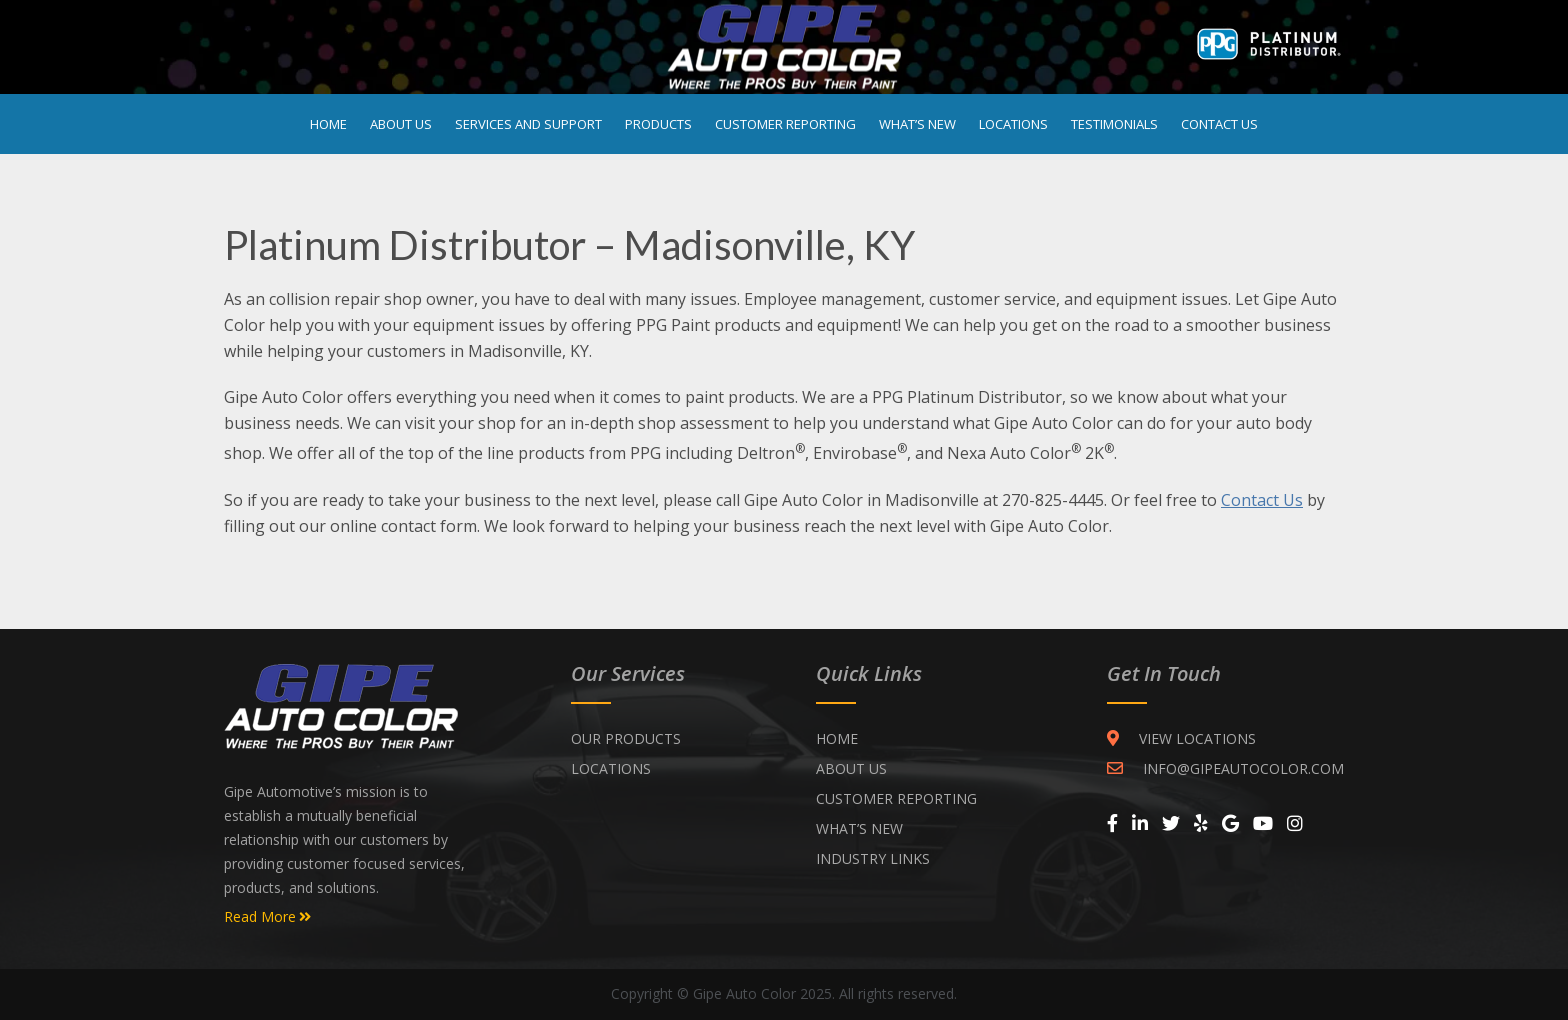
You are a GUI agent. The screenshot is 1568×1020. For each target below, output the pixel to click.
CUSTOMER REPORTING (896, 798)
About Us (401, 124)
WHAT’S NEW (859, 828)
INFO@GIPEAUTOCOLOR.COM (1225, 768)
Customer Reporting (785, 124)
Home (328, 124)
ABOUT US (851, 768)
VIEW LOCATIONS (1181, 738)
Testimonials (1114, 124)
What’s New (917, 124)
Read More (267, 917)
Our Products (626, 738)
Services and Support (528, 124)
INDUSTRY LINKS (873, 858)
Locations (1013, 124)
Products (658, 124)
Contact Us (1219, 124)
